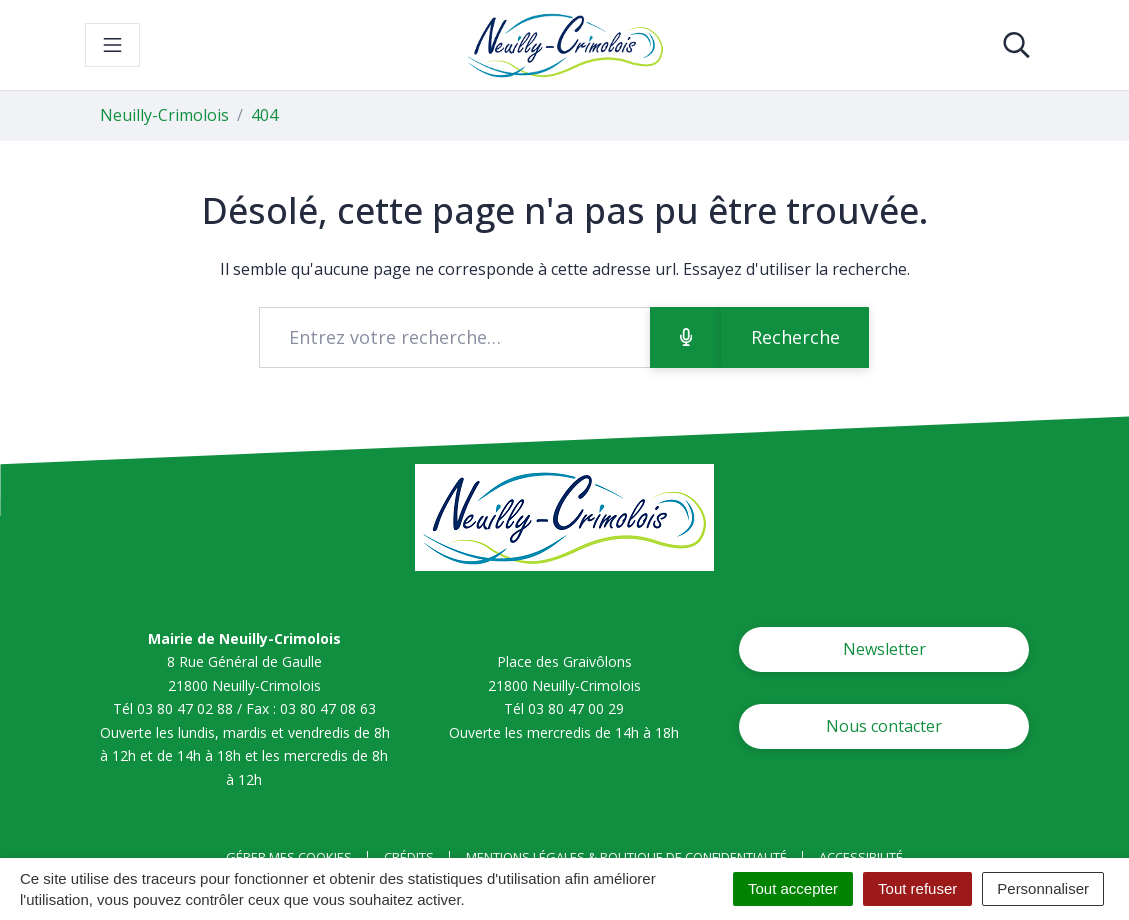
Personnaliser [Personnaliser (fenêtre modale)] (1043, 888)
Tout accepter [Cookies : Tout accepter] (793, 888)
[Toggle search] (1016, 45)
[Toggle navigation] (112, 45)
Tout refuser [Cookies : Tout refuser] (917, 888)
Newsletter (884, 649)
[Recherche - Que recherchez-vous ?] (454, 337)
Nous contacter (884, 726)
